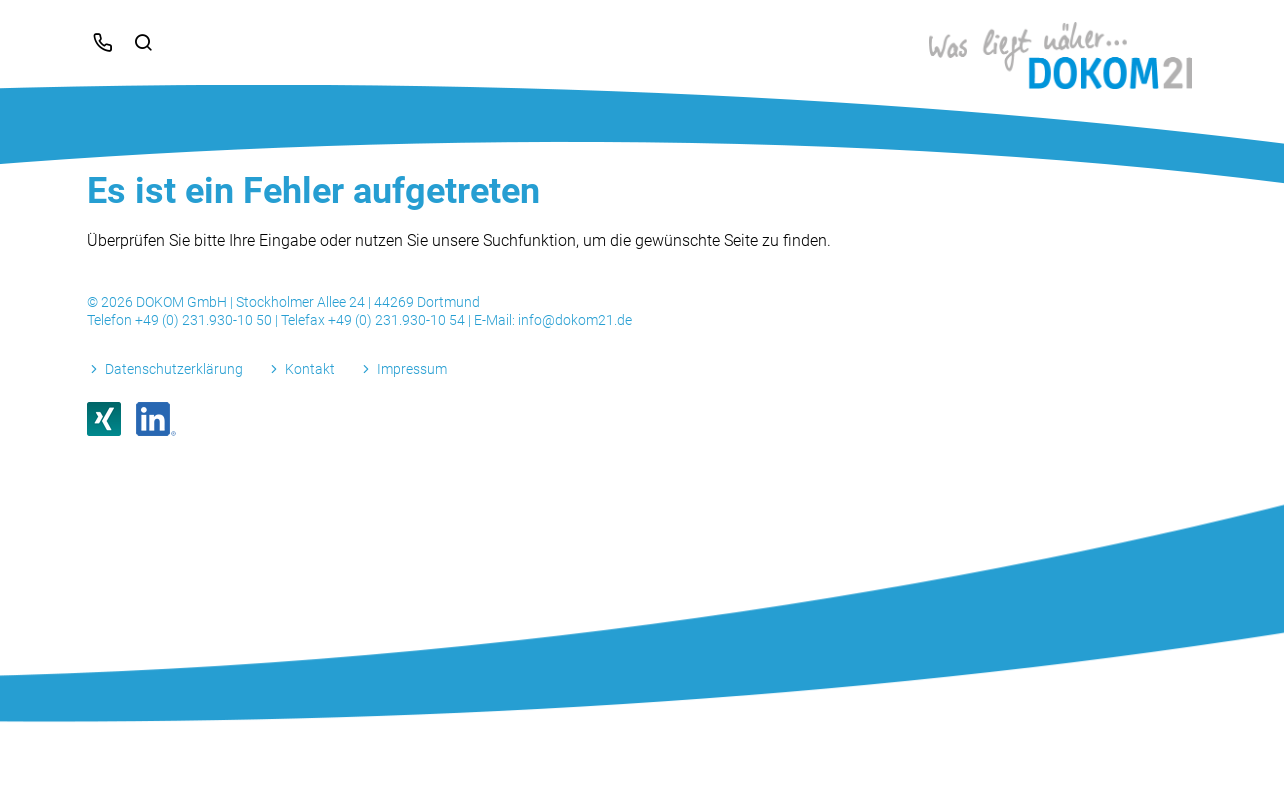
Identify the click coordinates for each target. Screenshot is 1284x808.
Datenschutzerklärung (174, 369)
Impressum (412, 369)
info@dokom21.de (575, 320)
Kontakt (310, 369)
